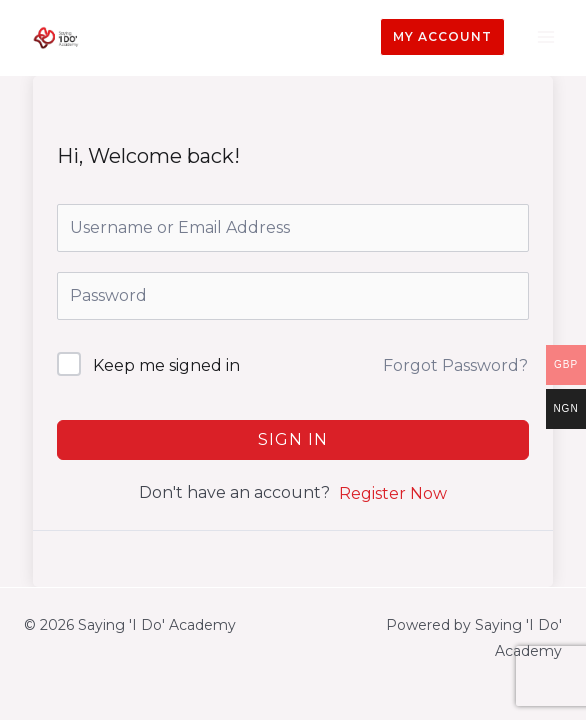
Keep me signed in (166, 365)
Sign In (293, 439)
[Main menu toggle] (545, 37)
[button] (442, 37)
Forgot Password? (455, 365)
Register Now (393, 493)
